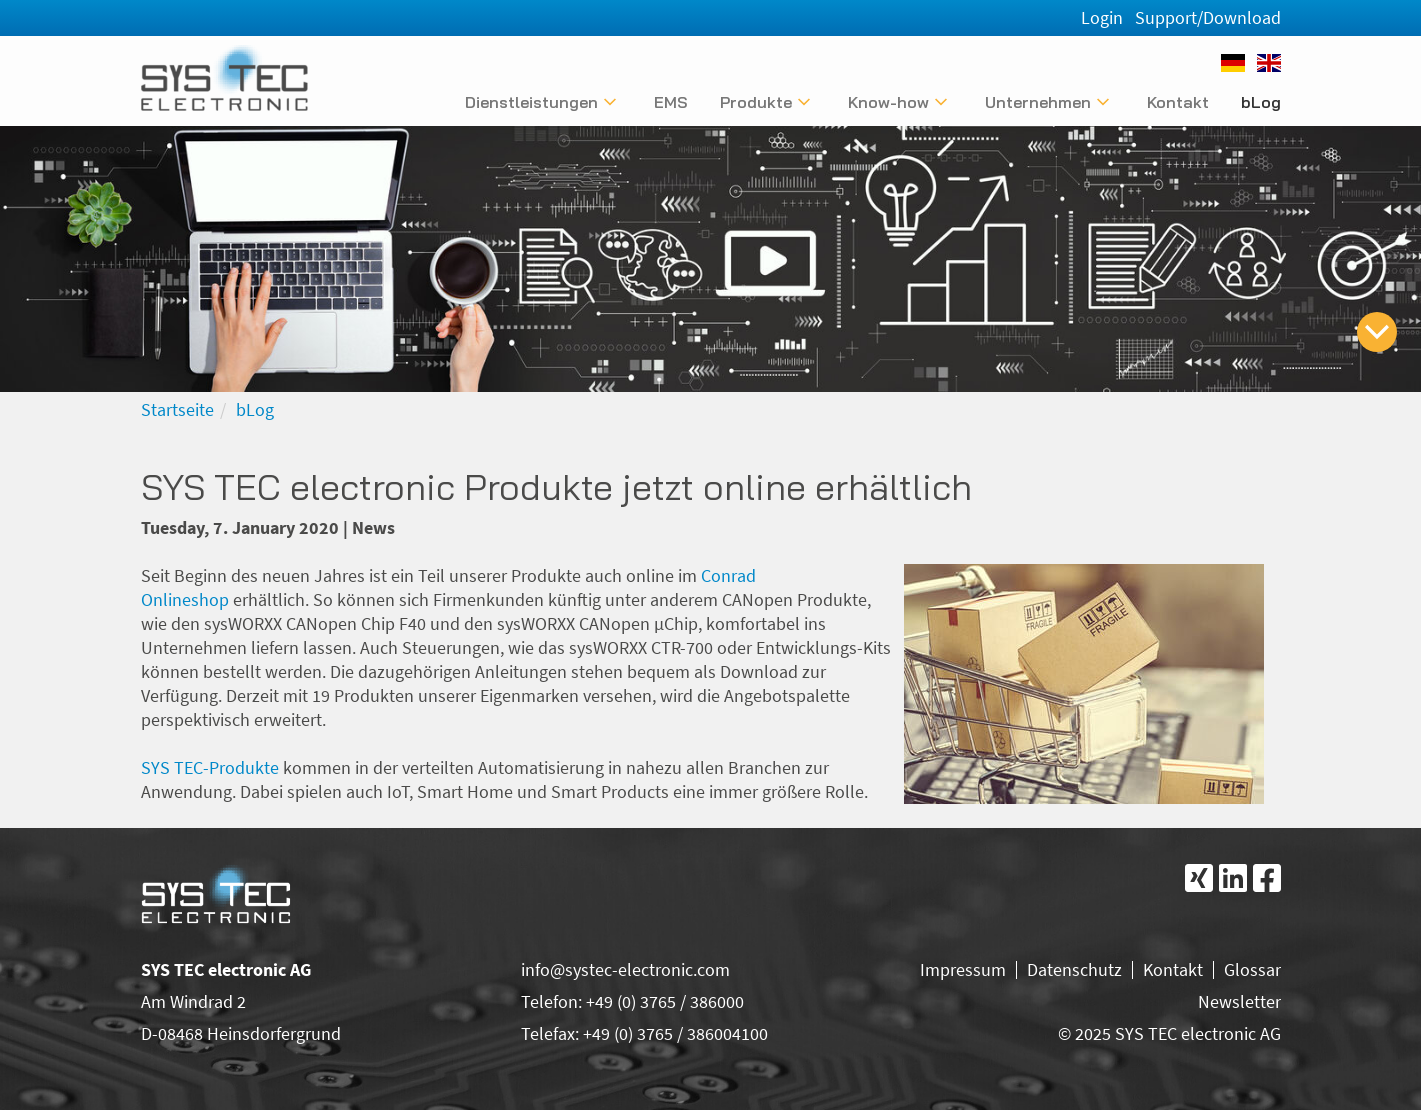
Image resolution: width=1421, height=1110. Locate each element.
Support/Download (1208, 17)
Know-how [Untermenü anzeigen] (888, 102)
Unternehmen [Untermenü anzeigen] (1038, 102)
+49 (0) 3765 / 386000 (665, 1001)
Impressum (963, 969)
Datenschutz (1074, 969)
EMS (671, 102)
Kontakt (1178, 102)
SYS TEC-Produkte (210, 767)
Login (1102, 17)
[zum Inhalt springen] (1377, 332)
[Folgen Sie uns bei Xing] (1199, 878)
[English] (1269, 63)
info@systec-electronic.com (625, 969)
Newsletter (1239, 1001)
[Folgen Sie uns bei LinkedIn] (1233, 878)
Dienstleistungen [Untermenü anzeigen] (531, 102)
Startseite (177, 409)
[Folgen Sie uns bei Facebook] (1267, 878)
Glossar (1252, 969)
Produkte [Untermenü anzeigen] (756, 102)
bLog (1261, 102)
